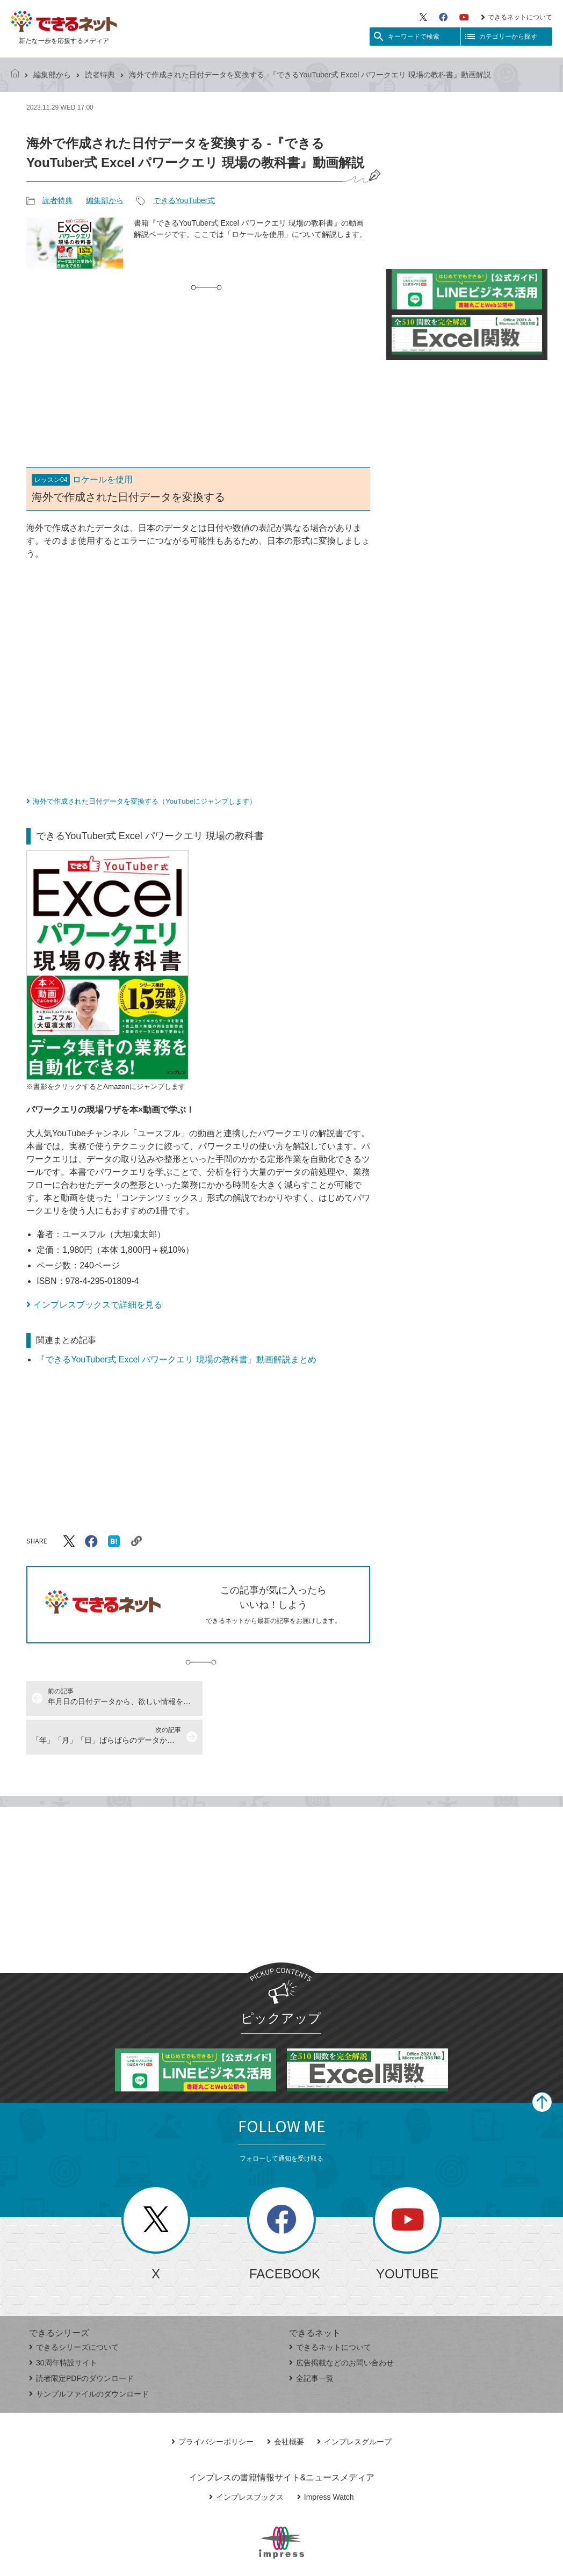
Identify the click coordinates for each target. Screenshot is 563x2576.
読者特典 (100, 74)
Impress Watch (325, 2458)
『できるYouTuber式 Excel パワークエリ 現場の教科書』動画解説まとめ (176, 1359)
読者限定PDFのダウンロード (81, 2339)
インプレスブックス (246, 2458)
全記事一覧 (311, 2339)
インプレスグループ (354, 2403)
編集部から (52, 74)
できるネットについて (516, 17)
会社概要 (285, 2403)
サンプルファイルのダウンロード (89, 2355)
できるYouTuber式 (184, 200)
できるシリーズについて (74, 2308)
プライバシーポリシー (212, 2403)
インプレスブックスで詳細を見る (97, 1304)
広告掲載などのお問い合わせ (341, 2324)
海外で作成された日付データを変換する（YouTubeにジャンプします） (144, 801)
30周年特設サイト (63, 2324)
